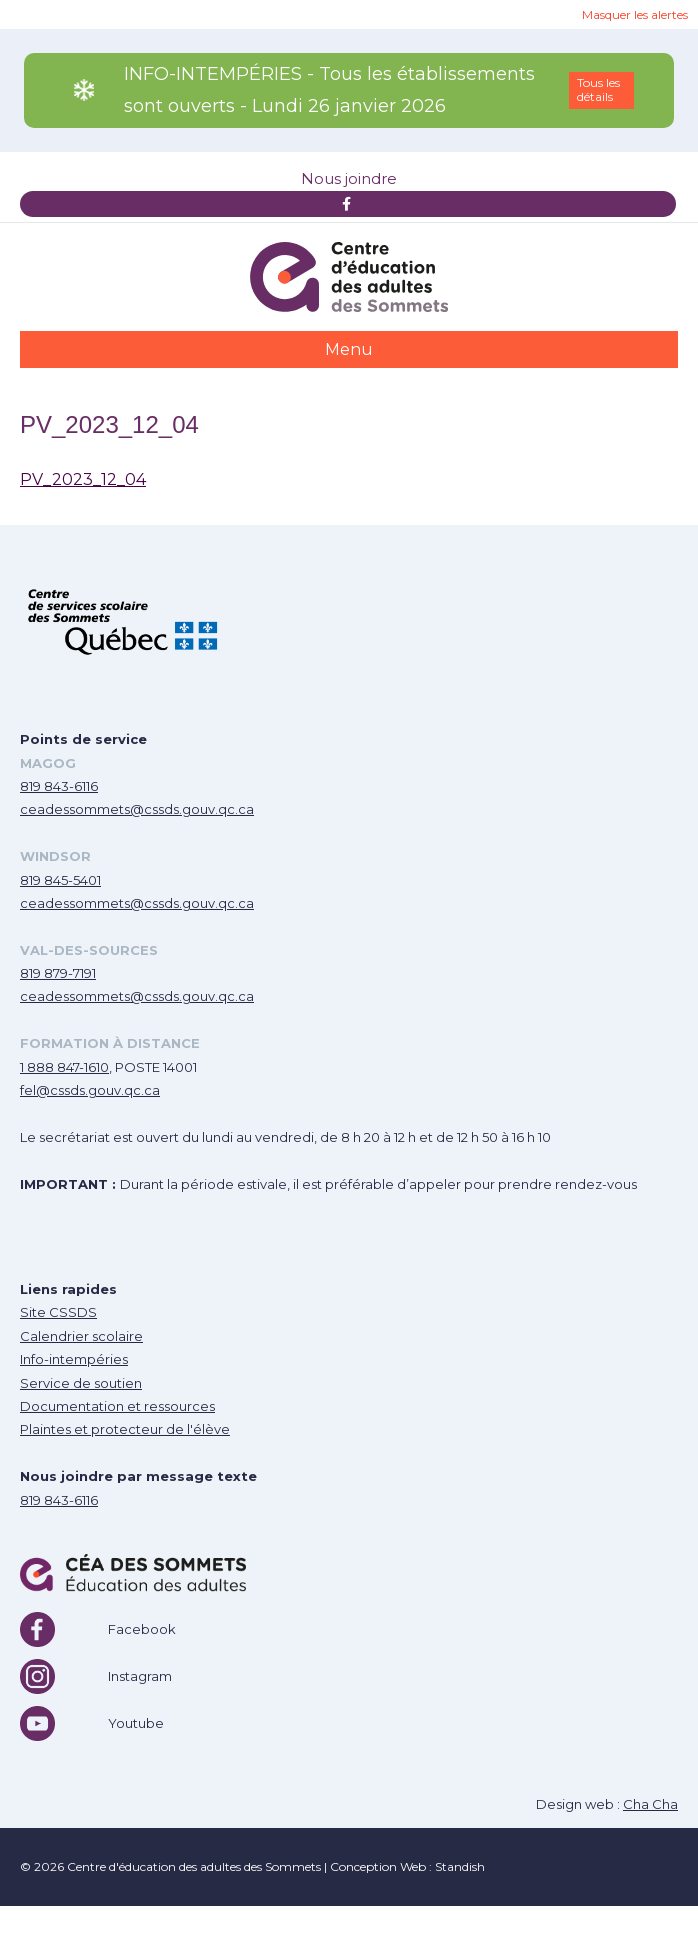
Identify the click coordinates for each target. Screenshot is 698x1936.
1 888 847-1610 (64, 1067)
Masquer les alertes (635, 14)
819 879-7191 (58, 973)
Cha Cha (650, 1804)
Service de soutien (81, 1383)
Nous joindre (349, 178)
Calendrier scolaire (81, 1336)
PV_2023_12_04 (83, 479)
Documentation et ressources (117, 1406)
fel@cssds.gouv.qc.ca (90, 1090)
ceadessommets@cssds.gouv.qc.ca (137, 809)
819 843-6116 (59, 786)
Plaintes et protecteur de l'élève (125, 1429)
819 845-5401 (60, 880)
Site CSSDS (58, 1312)
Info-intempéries (74, 1359)
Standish (460, 1866)
